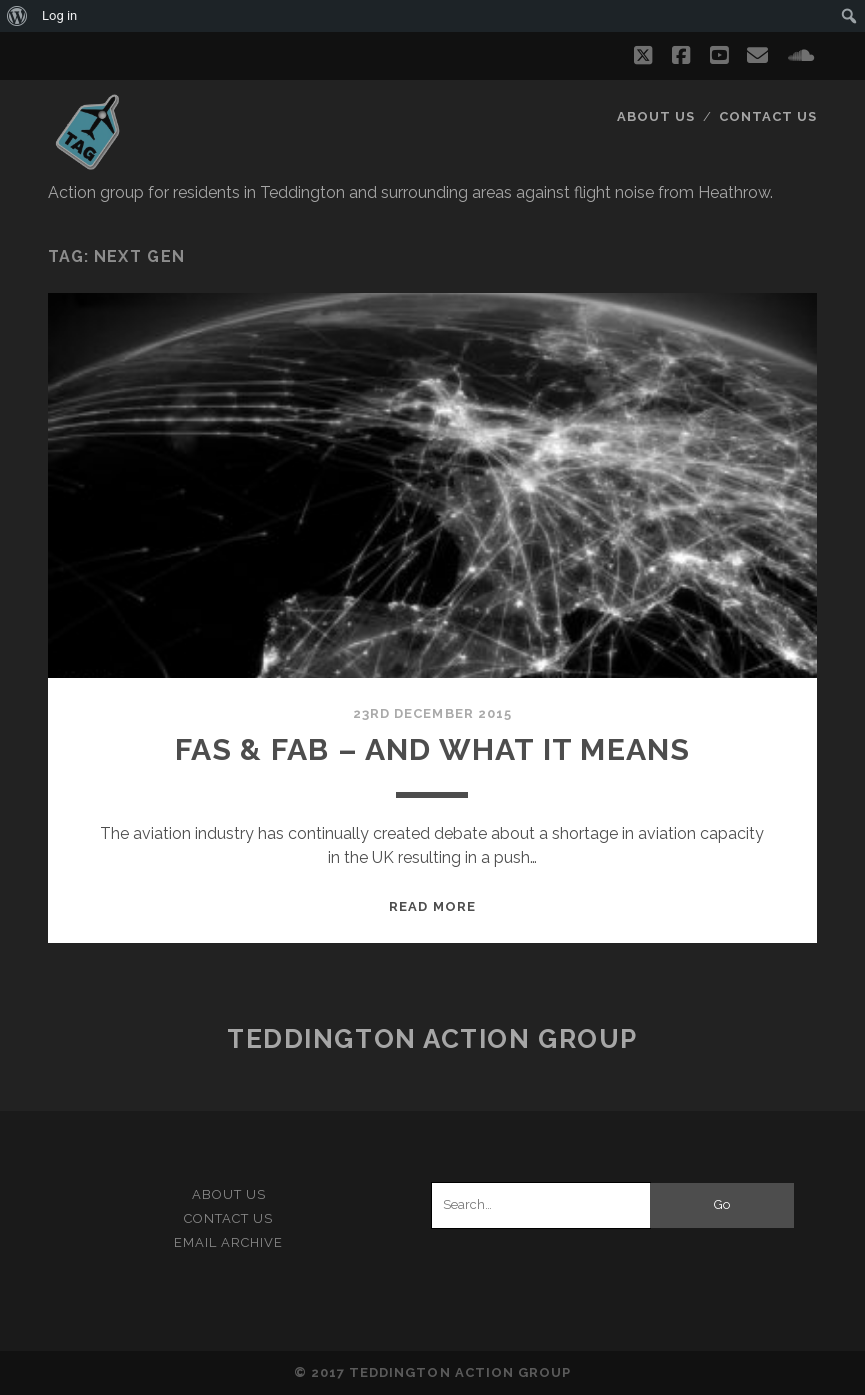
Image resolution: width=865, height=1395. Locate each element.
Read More (432, 906)
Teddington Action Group (432, 1039)
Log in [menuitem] (59, 15)
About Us (656, 116)
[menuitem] (17, 16)
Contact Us (768, 116)
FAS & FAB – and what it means (433, 749)
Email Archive (229, 1242)
